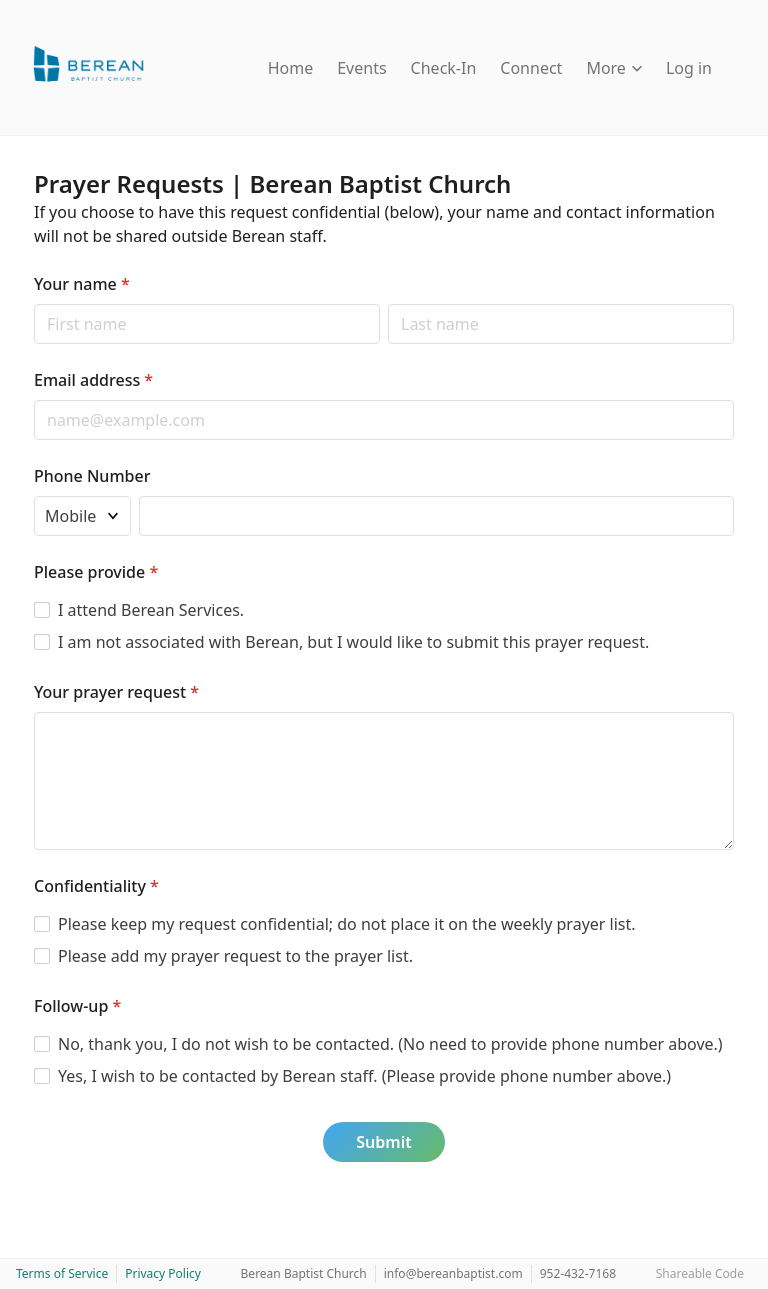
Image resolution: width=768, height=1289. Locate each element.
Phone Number (92, 476)
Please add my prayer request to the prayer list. (235, 956)
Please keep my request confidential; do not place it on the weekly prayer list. (347, 924)
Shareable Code (700, 1273)
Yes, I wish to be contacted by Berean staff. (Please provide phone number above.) (364, 1076)
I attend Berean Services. (151, 610)
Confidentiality (96, 886)
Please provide (96, 572)
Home (291, 68)
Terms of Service (62, 1273)
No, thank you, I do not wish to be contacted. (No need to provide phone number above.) (390, 1044)
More (614, 68)
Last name (387, 303)
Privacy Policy (163, 1273)
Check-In (444, 68)
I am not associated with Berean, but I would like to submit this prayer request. (353, 642)
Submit (383, 1142)
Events (361, 68)
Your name (82, 284)
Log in (689, 68)
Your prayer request (116, 692)
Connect (531, 68)
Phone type (33, 495)
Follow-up (77, 1006)
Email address (93, 380)
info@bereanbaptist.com (453, 1273)
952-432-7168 (578, 1273)
